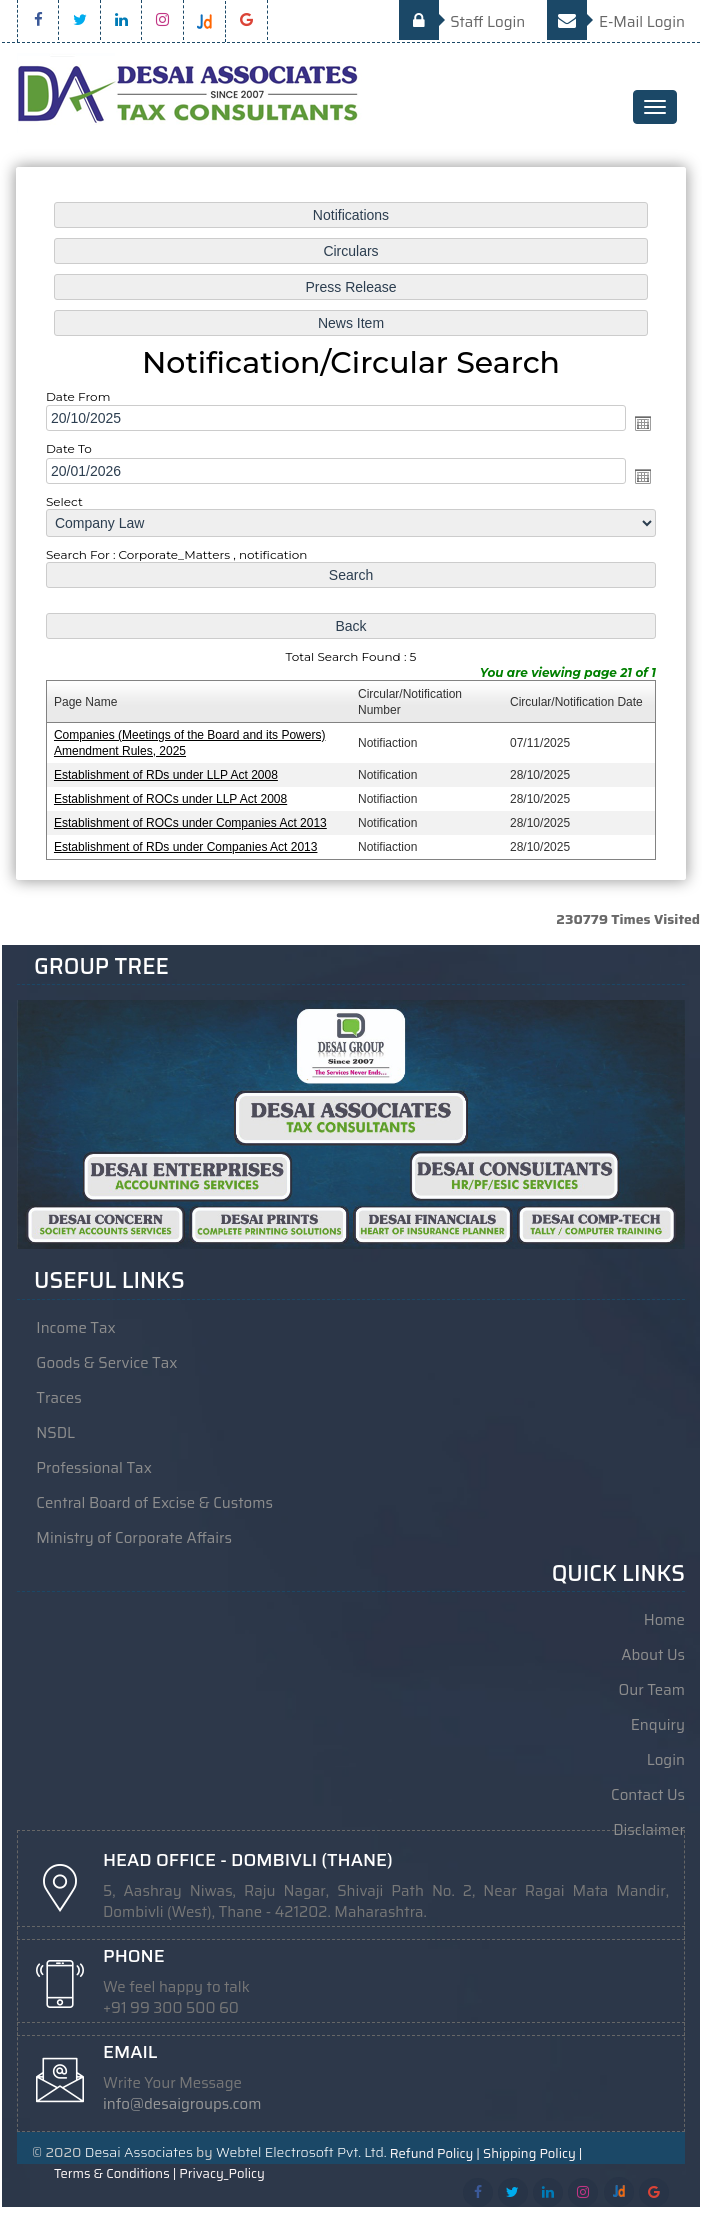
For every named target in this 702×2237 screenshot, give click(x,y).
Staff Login (462, 22)
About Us (653, 1655)
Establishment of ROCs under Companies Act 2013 (193, 817)
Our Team (652, 1690)
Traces (58, 1398)
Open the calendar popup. (638, 425)
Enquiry (658, 1725)
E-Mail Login (616, 22)
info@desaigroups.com (182, 2104)
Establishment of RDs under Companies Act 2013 (188, 841)
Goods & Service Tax (106, 1363)
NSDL (55, 1433)
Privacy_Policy (221, 2174)
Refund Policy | (435, 2154)
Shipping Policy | (532, 2154)
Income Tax (75, 1328)
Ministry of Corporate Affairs (134, 1538)
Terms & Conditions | (115, 2174)
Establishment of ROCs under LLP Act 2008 (173, 794)
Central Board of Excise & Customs (154, 1503)
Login (666, 1760)
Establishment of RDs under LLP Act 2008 (169, 770)
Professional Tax (94, 1468)
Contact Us (648, 1795)
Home (664, 1620)
